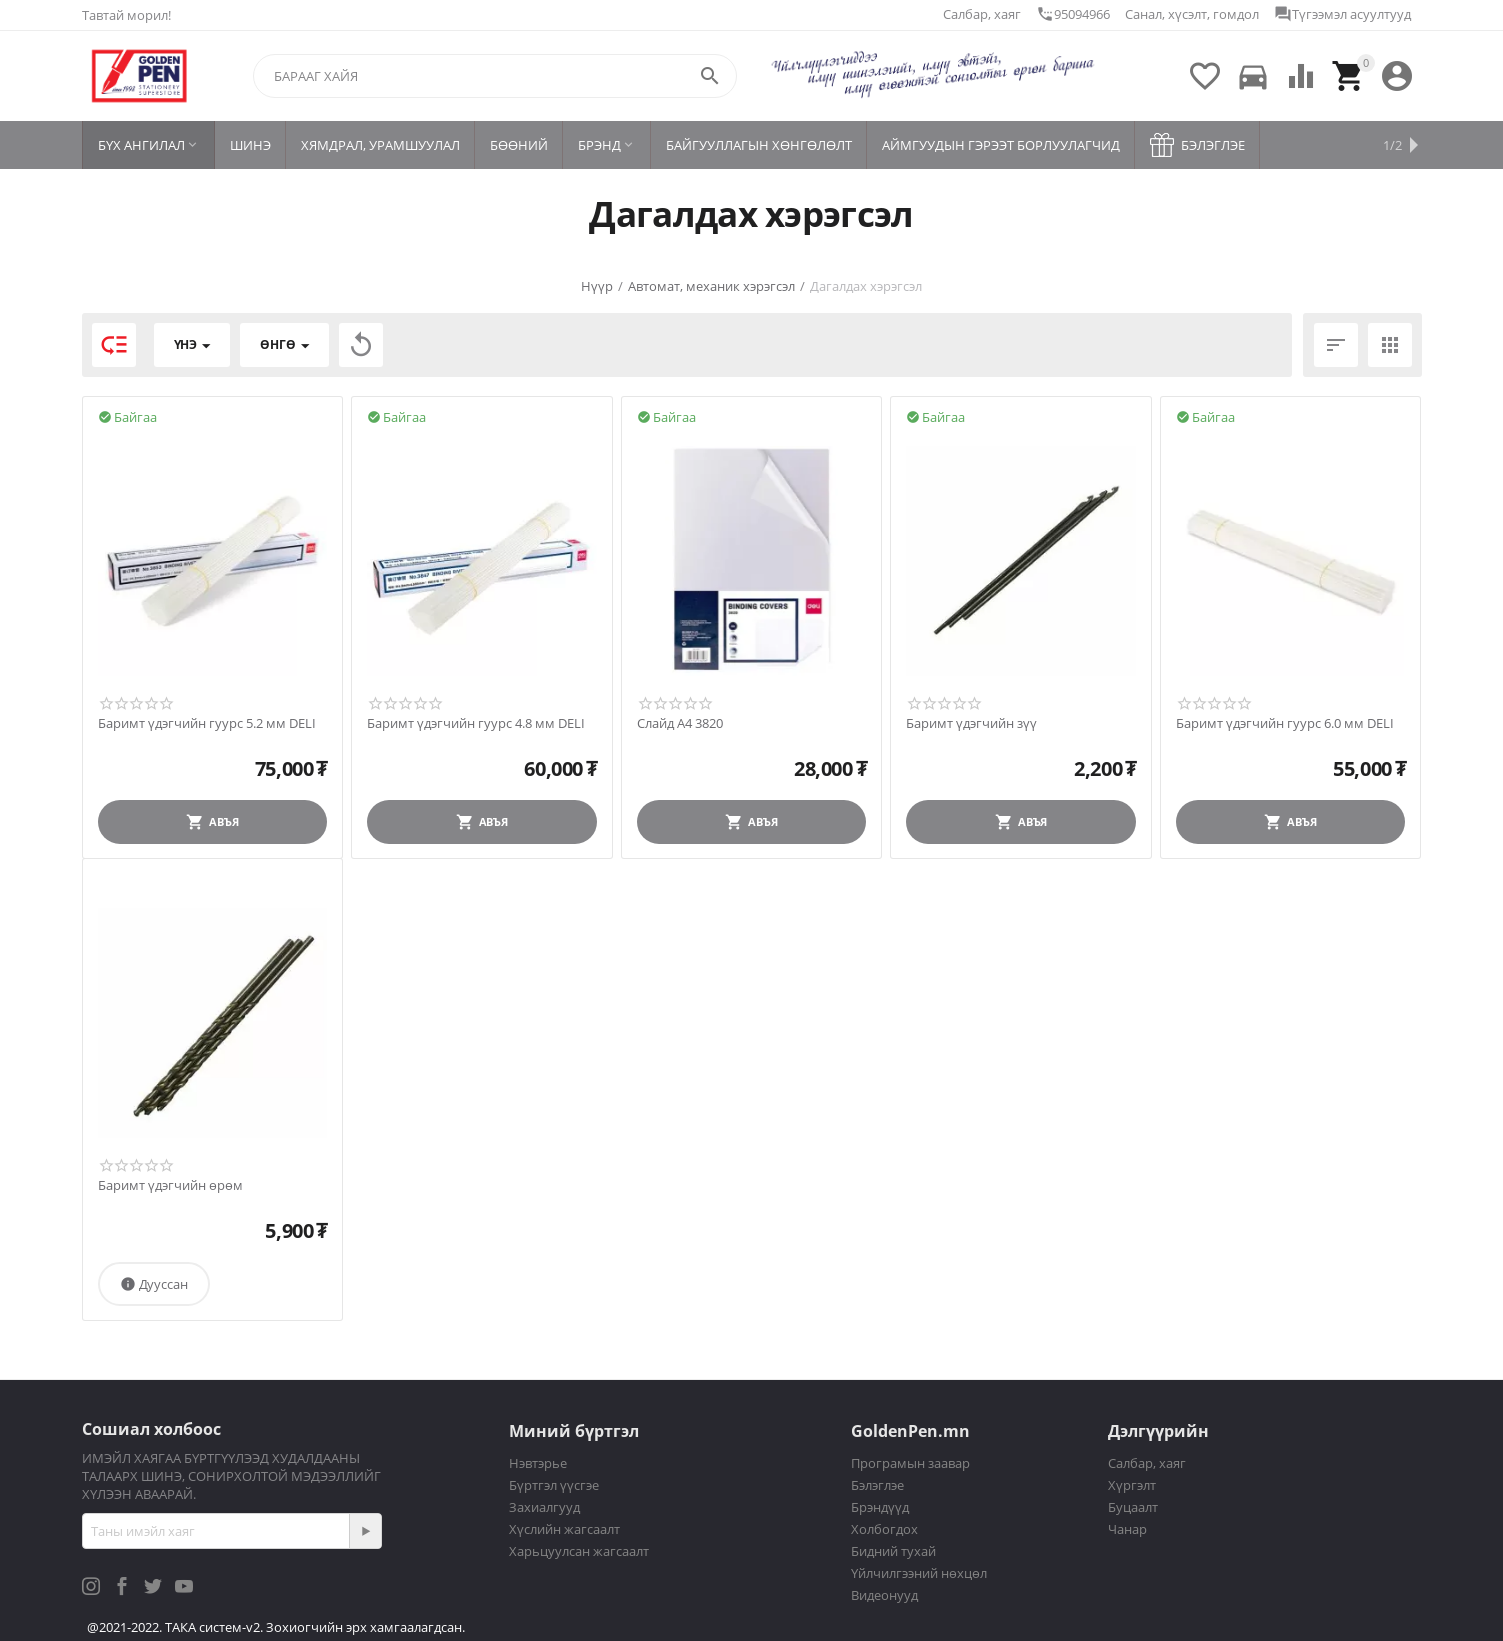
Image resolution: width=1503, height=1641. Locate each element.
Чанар (1127, 1529)
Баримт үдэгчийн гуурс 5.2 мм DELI (207, 724)
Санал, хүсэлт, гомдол (1192, 14)
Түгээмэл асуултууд (1342, 14)
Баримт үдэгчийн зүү (971, 724)
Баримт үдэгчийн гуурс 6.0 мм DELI (1285, 724)
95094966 (1073, 14)
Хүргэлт (1132, 1485)
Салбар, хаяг (982, 14)
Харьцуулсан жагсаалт (579, 1551)
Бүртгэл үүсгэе (554, 1485)
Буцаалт (1133, 1507)
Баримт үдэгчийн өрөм (170, 1186)
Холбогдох (884, 1529)
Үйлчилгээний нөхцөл (919, 1573)
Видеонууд (884, 1595)
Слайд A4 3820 (680, 724)
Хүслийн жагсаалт (564, 1529)
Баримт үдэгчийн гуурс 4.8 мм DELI (476, 724)
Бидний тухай (893, 1551)
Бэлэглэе (877, 1485)
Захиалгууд (544, 1507)
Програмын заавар (910, 1463)
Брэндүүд (880, 1507)
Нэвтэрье (538, 1463)
